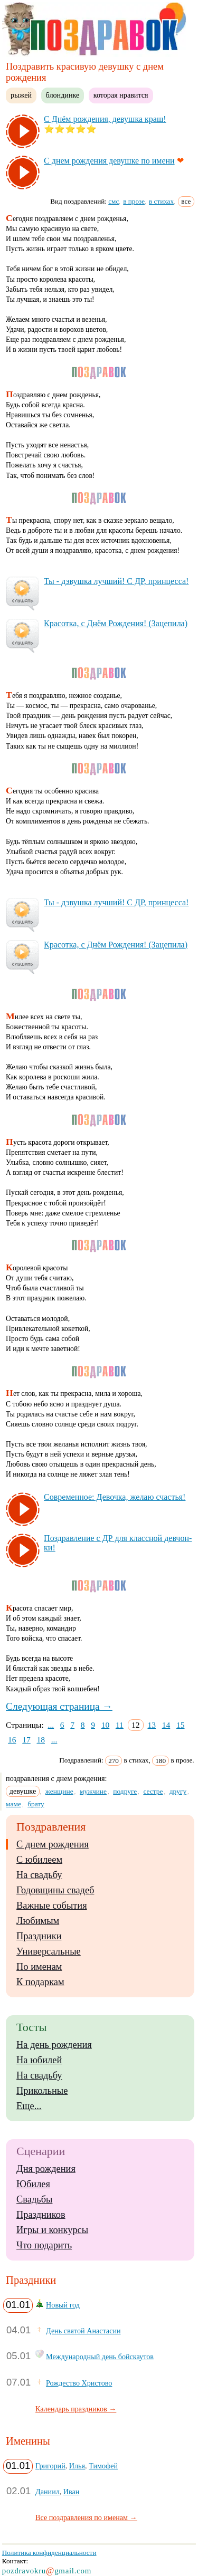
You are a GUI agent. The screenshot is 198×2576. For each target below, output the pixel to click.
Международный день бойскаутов (100, 2356)
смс (113, 201)
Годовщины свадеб (55, 1890)
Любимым (37, 1921)
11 (120, 1724)
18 (40, 1739)
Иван (71, 2491)
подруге (125, 1791)
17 (26, 1739)
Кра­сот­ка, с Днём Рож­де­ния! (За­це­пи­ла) (115, 623)
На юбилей (39, 2060)
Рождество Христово (79, 2383)
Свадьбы (34, 2199)
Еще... (28, 2106)
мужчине (93, 1791)
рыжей (21, 95)
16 (12, 1739)
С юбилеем (39, 1859)
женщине (59, 1791)
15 (180, 1724)
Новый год (63, 2305)
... (51, 1724)
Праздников (40, 2214)
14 (166, 1724)
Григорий (50, 2466)
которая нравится (120, 95)
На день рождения (54, 2044)
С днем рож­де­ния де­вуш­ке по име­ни (109, 160)
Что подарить (44, 2245)
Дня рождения (46, 2168)
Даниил (47, 2491)
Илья (77, 2466)
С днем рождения (52, 1844)
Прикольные (42, 2090)
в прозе (134, 201)
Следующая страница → (59, 1706)
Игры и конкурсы (52, 2230)
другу (177, 1791)
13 (151, 1724)
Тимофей (103, 2466)
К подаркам (40, 1982)
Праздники (38, 1936)
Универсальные (48, 1951)
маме (13, 1804)
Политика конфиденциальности (49, 2552)
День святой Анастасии (83, 2330)
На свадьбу (39, 1875)
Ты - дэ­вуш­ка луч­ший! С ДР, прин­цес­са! (116, 581)
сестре (153, 1791)
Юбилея (33, 2184)
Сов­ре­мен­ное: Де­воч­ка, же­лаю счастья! (114, 1496)
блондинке (63, 95)
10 (105, 1724)
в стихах (161, 201)
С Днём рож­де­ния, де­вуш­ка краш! (105, 118)
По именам (39, 1966)
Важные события (51, 1905)
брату (35, 1804)
